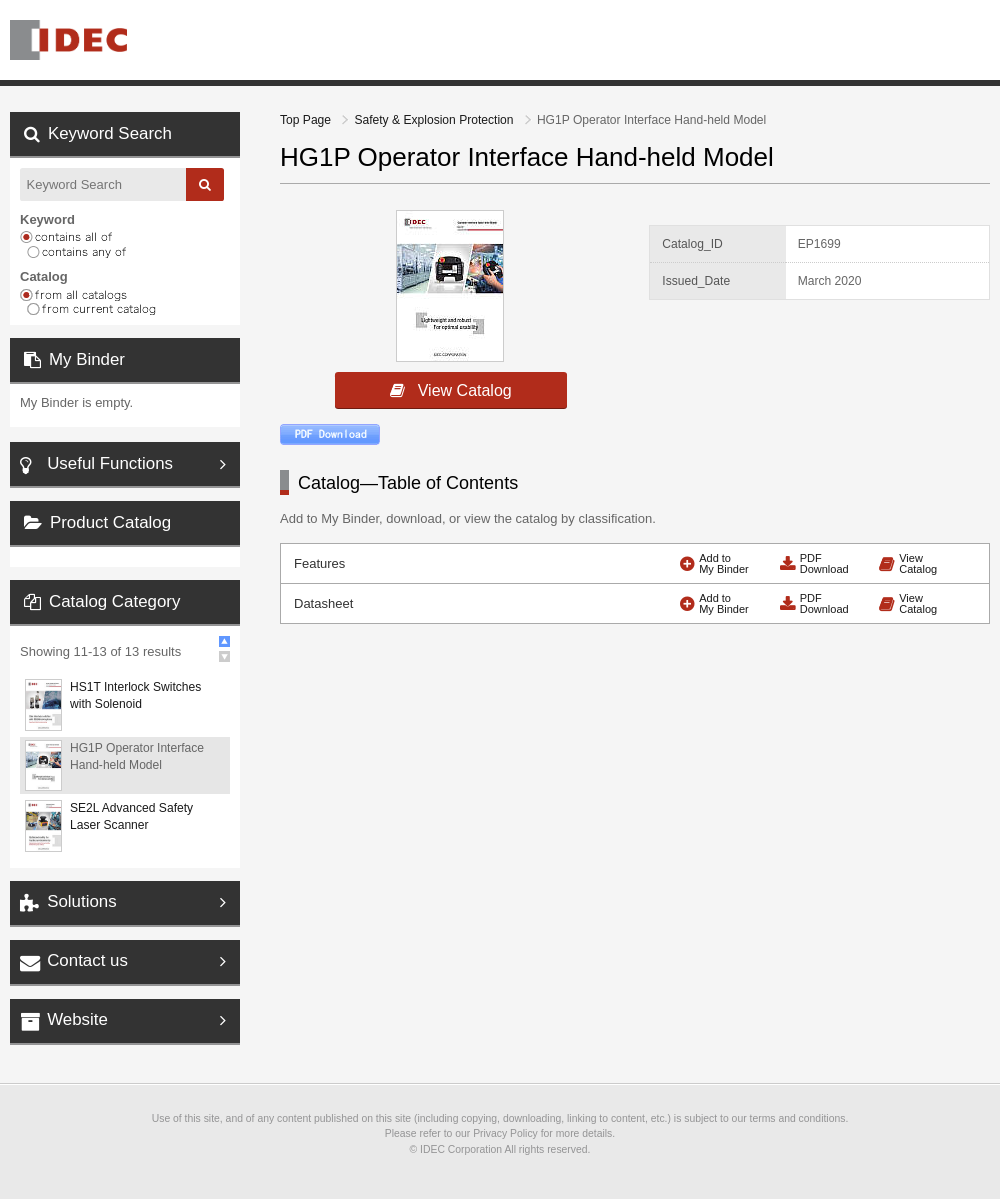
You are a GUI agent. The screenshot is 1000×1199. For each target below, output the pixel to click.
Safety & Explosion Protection (435, 120)
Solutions (81, 901)
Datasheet (323, 603)
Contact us (87, 960)
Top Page (307, 120)
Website (77, 1019)
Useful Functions (110, 463)
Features (319, 563)
